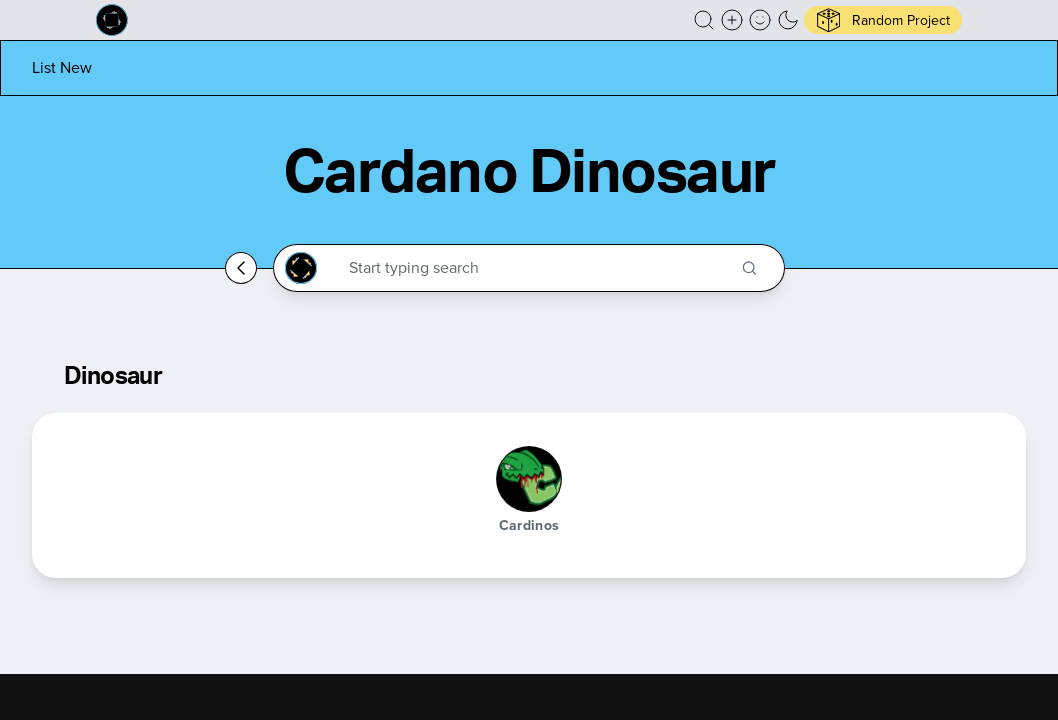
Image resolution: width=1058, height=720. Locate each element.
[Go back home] (241, 268)
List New (62, 67)
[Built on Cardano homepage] (112, 20)
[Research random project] (883, 20)
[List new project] (62, 67)
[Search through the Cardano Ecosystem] (537, 268)
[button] (704, 20)
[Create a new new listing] (732, 20)
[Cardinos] (529, 479)
